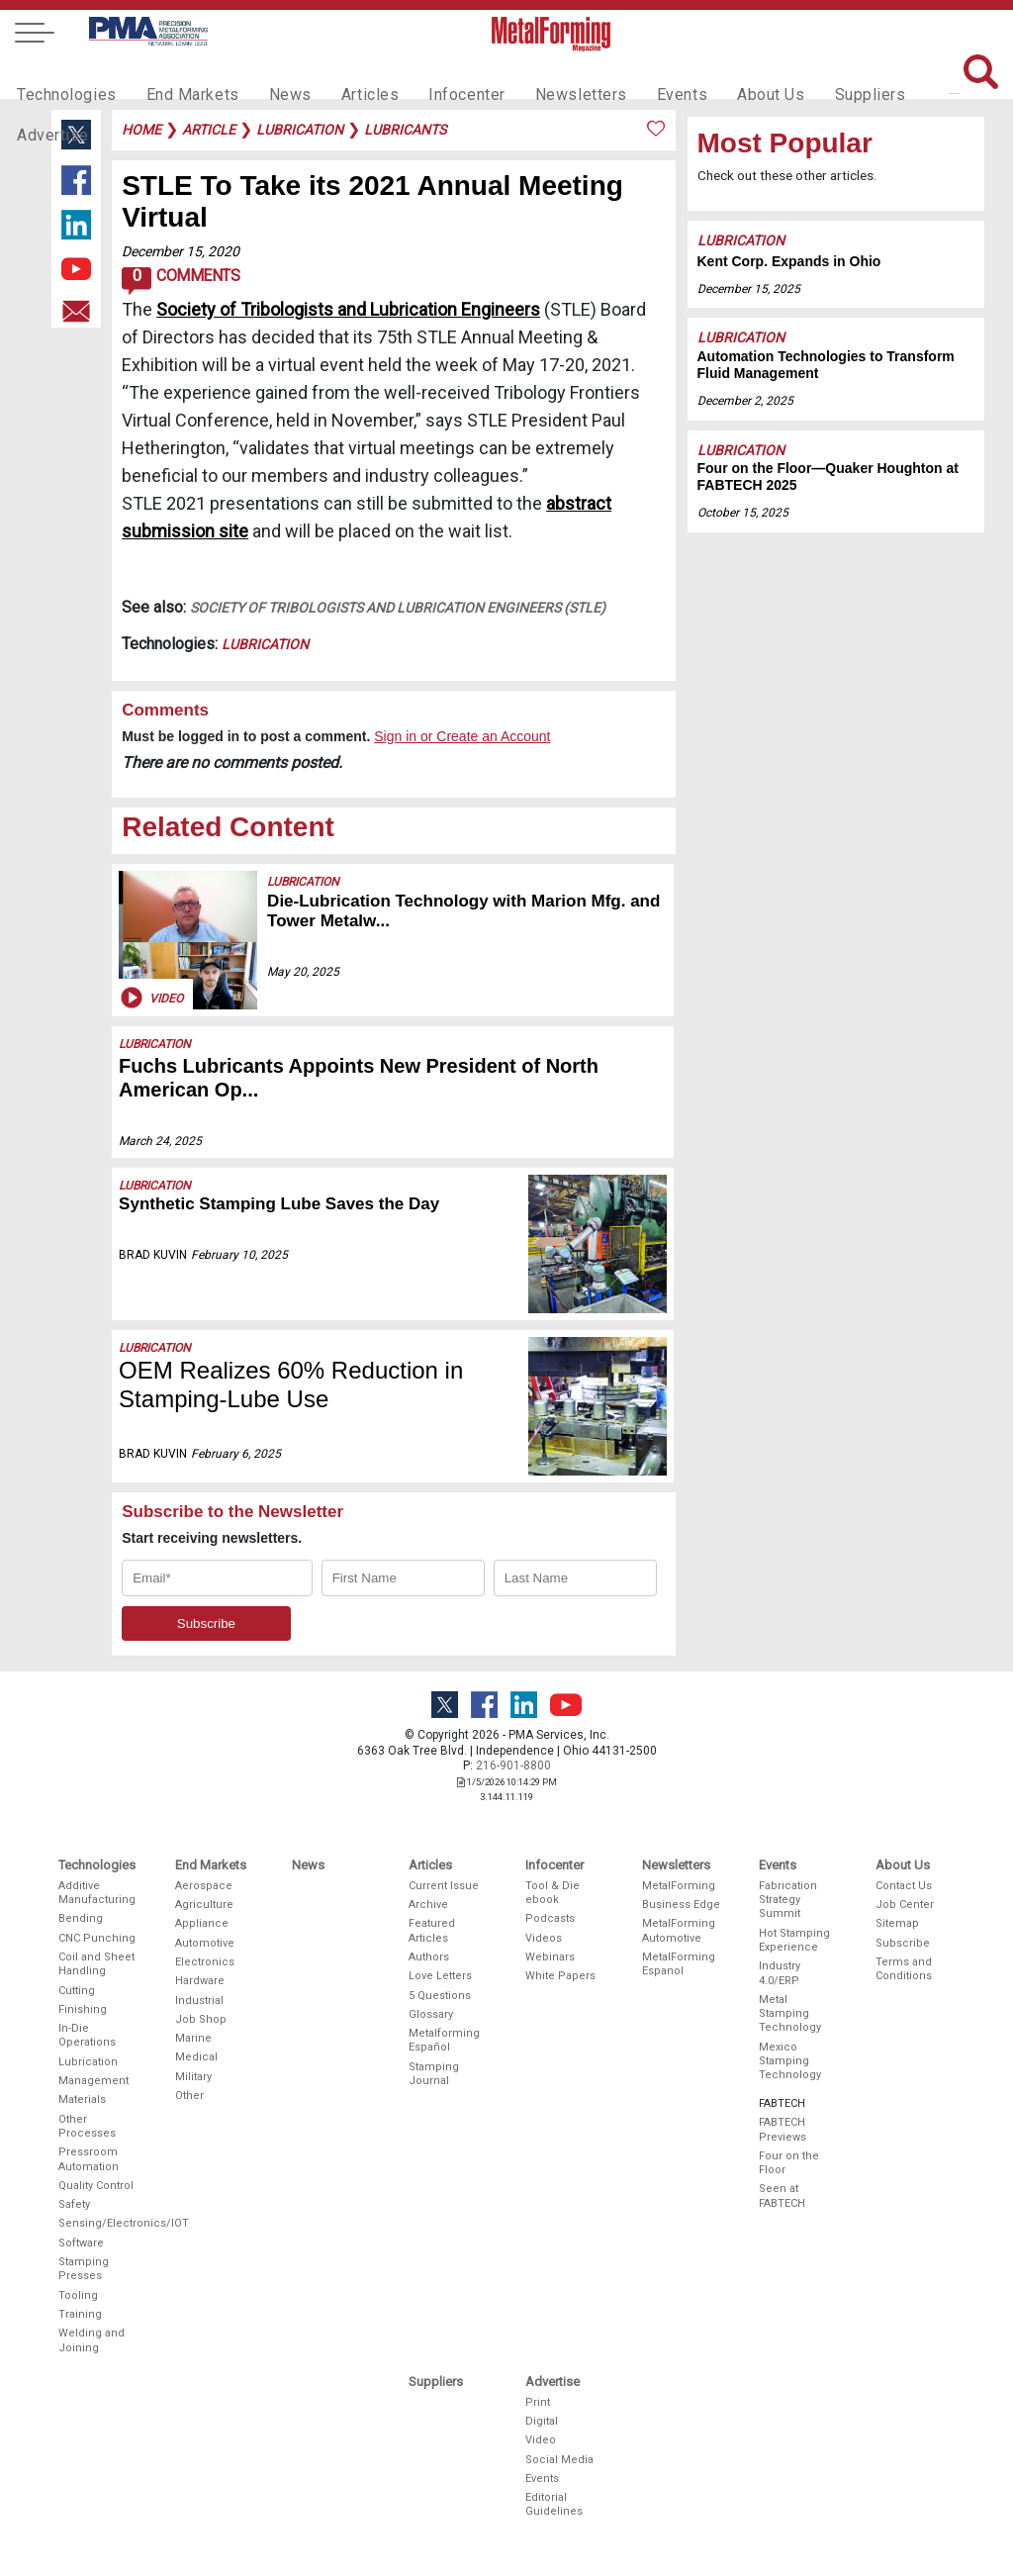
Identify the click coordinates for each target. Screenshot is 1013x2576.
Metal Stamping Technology (790, 2014)
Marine (193, 2038)
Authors (429, 1957)
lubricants (405, 130)
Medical (196, 2057)
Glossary (431, 2014)
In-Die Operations (87, 2035)
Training (80, 2314)
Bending (80, 1918)
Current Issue (444, 1885)
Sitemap (897, 1923)
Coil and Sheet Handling (96, 1964)
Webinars (550, 1957)
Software (81, 2243)
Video (150, 997)
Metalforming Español (444, 2040)
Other (189, 2095)
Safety (74, 2204)
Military (193, 2076)
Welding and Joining (91, 2340)
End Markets (179, 75)
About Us (715, 75)
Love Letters (440, 1975)
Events (632, 75)
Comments (180, 281)
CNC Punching (97, 1938)
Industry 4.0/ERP (779, 1972)
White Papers (560, 1975)
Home (141, 130)
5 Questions (440, 1995)
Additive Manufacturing (97, 1892)
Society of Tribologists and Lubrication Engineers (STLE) (397, 608)
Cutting (76, 1990)
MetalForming (678, 1885)
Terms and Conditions (903, 1969)
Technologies (62, 75)
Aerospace (203, 1885)
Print (537, 2402)
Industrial (199, 2000)
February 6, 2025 (236, 1454)
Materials (82, 2099)
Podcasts (550, 1918)
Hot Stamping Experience (794, 1940)
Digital (541, 2421)
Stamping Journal (434, 2073)
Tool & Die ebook (552, 1892)
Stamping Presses (83, 2268)
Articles (342, 75)
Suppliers (808, 75)
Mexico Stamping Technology (790, 2061)
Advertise (902, 75)
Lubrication (265, 644)
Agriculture (204, 1904)
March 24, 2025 (160, 1141)
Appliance (202, 1923)
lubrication (299, 130)
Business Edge (681, 1904)
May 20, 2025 (303, 972)
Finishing (82, 2009)
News (268, 75)
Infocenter (433, 75)
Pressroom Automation (88, 2159)
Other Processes (87, 2126)
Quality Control (96, 2185)
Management (93, 2080)
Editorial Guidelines (554, 2504)
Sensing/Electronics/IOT (98, 2223)
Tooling (78, 2295)
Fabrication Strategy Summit (788, 1900)
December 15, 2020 (180, 251)
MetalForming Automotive (678, 1930)
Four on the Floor (789, 2162)
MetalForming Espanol (678, 1964)
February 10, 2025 (239, 1255)
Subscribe (902, 1943)
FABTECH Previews (782, 2129)
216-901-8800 (513, 1765)
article (208, 130)
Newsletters (539, 75)
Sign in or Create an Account (462, 736)
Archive (428, 1904)
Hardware (200, 1980)
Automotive (204, 1943)
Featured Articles (432, 1930)
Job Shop (201, 2019)
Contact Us (903, 1885)
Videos (543, 1938)
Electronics (204, 1962)
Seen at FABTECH (782, 2195)
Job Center (904, 1904)
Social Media (559, 2459)
